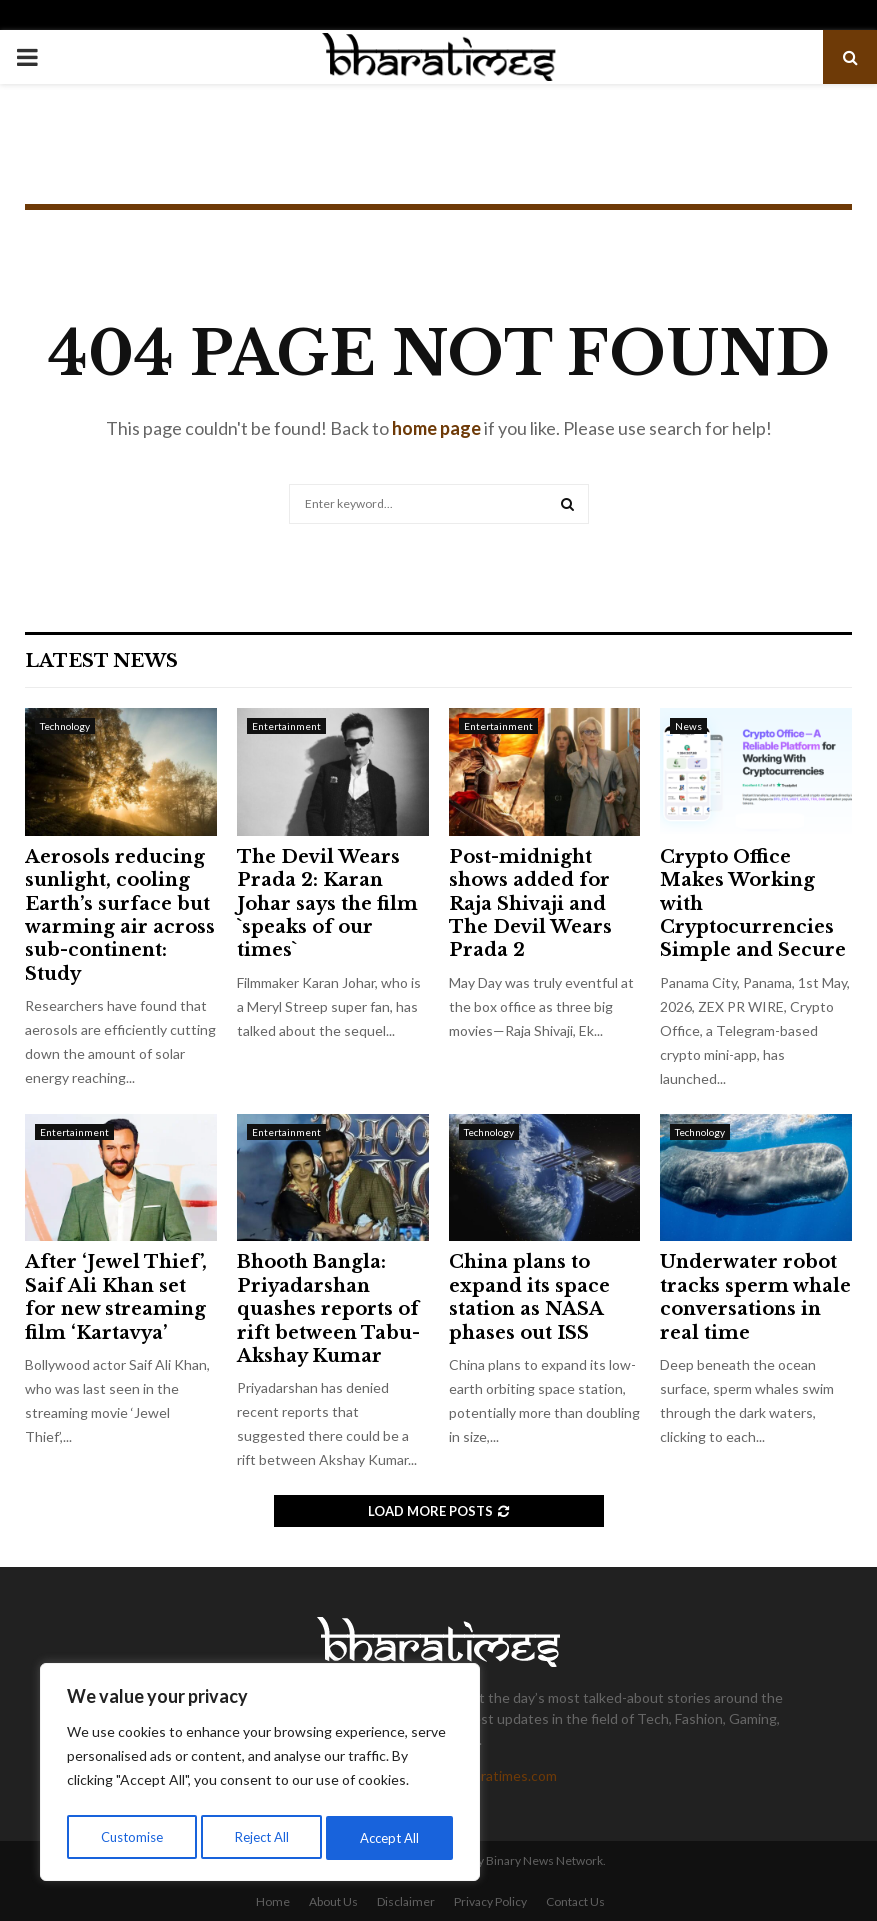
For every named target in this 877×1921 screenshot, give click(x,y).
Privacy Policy (490, 1901)
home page (436, 428)
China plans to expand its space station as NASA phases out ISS (529, 1297)
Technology (65, 726)
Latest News (101, 661)
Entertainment (286, 726)
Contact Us (575, 1901)
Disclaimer (406, 1901)
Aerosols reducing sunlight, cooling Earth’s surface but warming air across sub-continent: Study (120, 915)
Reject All (262, 1837)
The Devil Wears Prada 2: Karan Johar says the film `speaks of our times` (327, 904)
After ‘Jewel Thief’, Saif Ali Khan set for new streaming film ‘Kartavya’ (116, 1297)
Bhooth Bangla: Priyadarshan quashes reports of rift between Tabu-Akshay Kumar (328, 1309)
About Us (333, 1901)
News (688, 726)
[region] (260, 1776)
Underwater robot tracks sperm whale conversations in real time (755, 1297)
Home (273, 1901)
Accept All (391, 1837)
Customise (131, 1837)
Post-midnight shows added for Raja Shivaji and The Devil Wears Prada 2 (530, 904)
